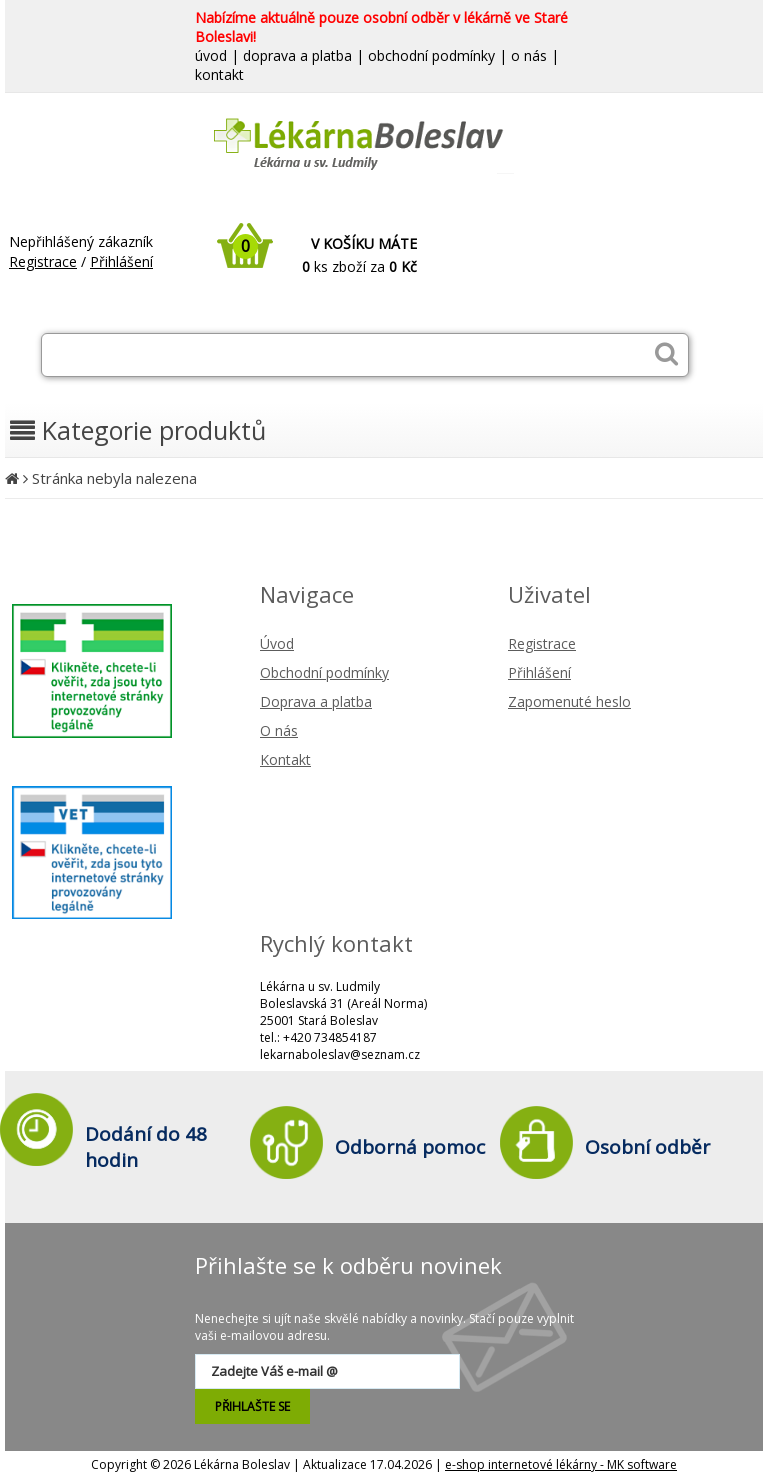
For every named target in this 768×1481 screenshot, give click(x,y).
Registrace (43, 261)
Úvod (277, 643)
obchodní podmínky (431, 55)
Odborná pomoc (410, 1147)
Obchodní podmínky (324, 672)
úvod (211, 55)
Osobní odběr (647, 1147)
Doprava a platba (316, 701)
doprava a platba (297, 55)
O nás (279, 730)
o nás (529, 55)
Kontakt (285, 759)
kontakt (219, 74)
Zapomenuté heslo (569, 701)
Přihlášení (121, 261)
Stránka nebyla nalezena (114, 478)
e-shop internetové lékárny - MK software (561, 1464)
